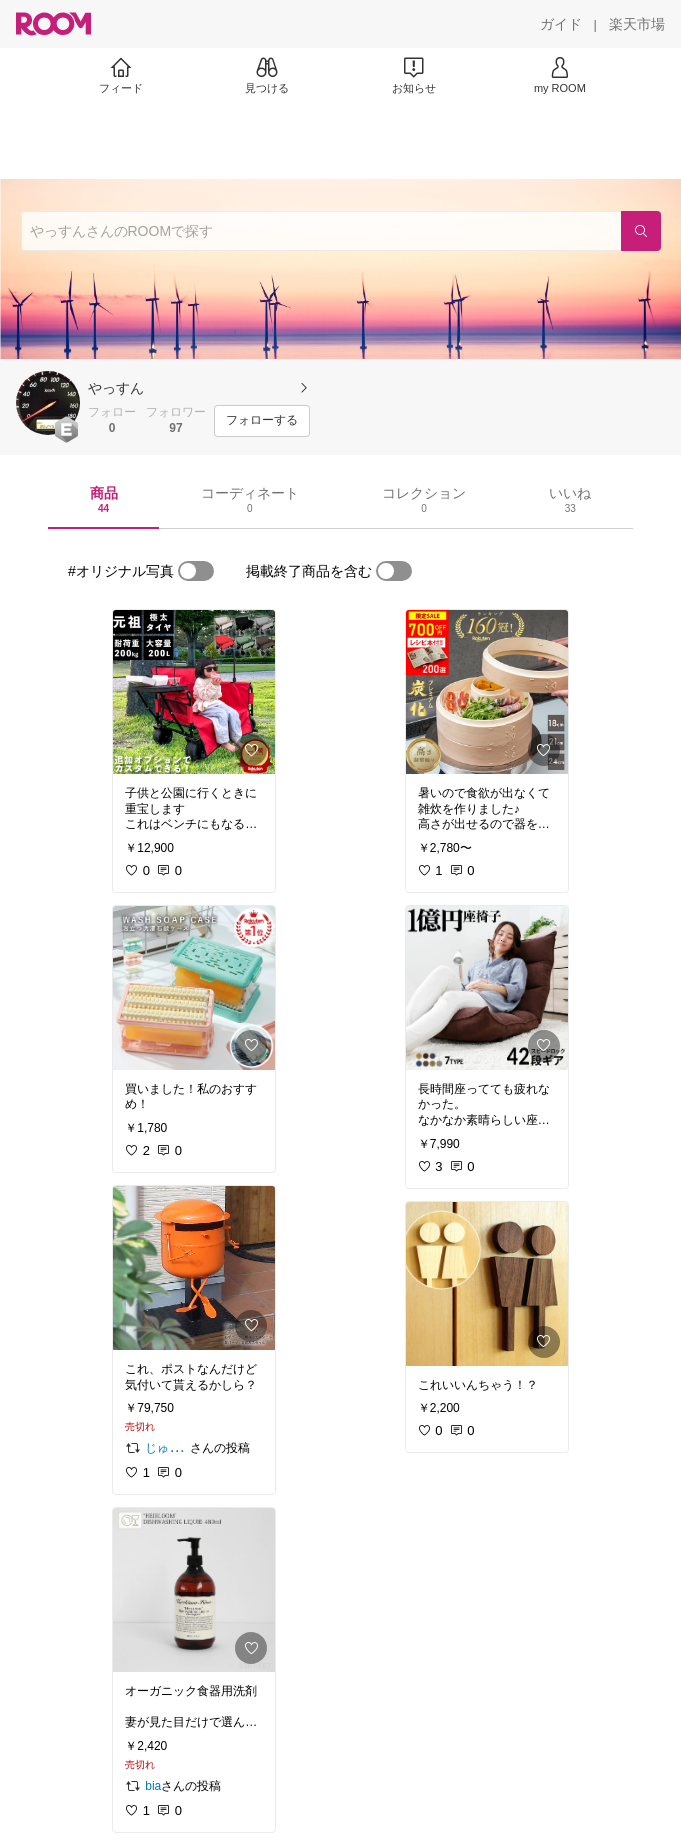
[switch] (196, 571)
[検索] (641, 231)
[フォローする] (262, 421)
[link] (194, 692)
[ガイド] (561, 24)
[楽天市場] (637, 24)
